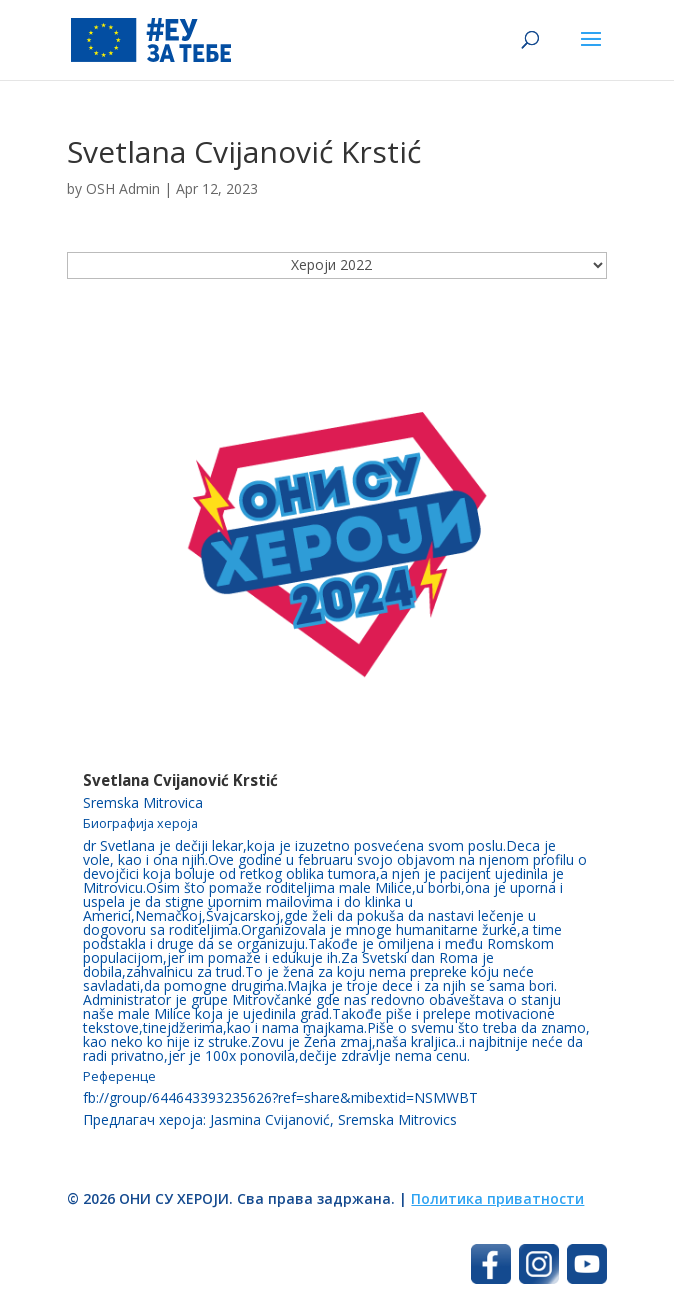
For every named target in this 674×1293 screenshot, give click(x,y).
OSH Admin (123, 188)
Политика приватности (497, 1198)
